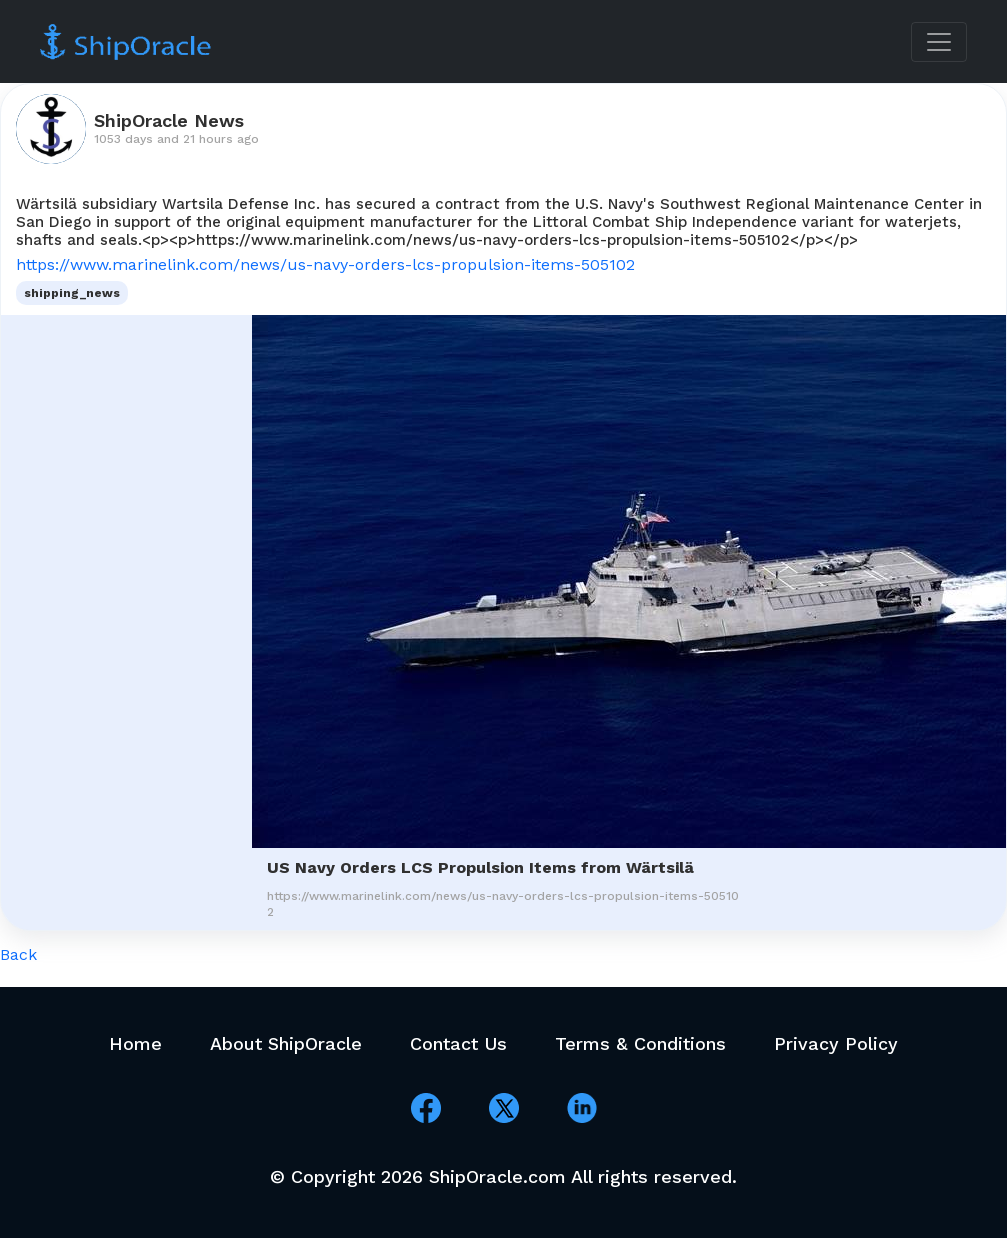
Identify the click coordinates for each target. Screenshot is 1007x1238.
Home (135, 1043)
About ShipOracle (286, 1043)
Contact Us (458, 1043)
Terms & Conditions (640, 1043)
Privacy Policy (836, 1043)
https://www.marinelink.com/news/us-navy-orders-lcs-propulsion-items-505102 (325, 264)
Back (18, 954)
